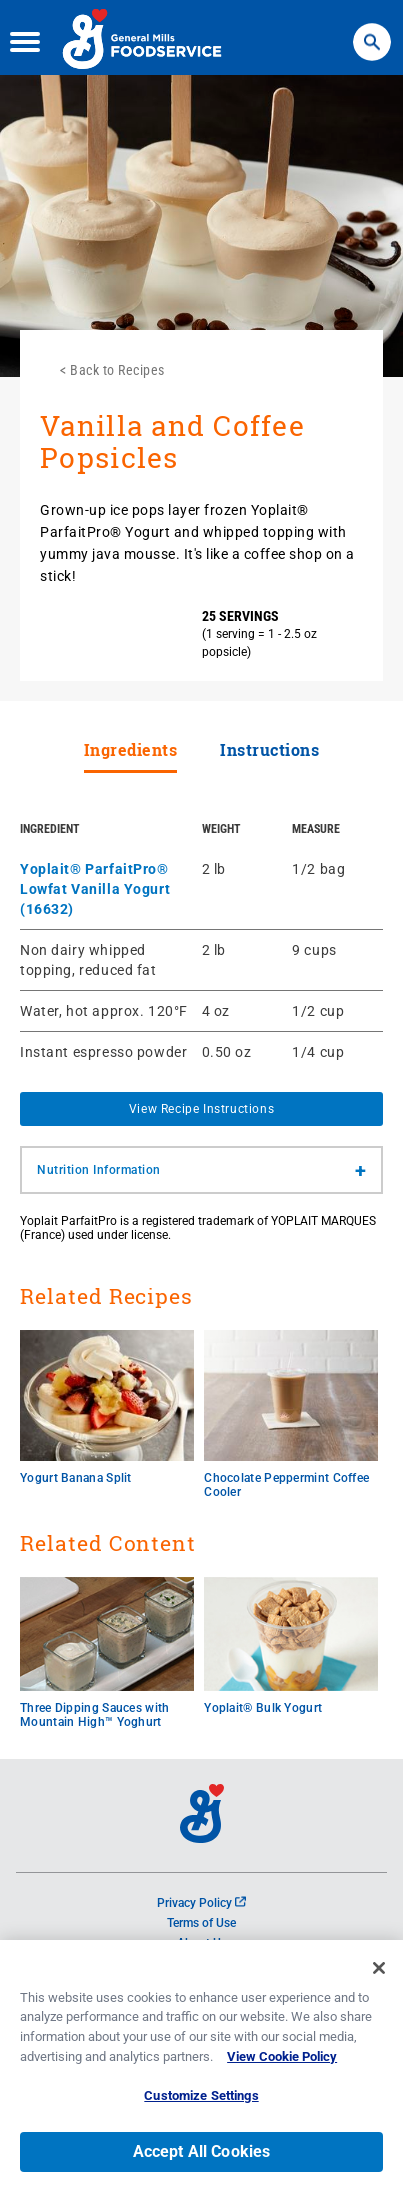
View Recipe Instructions (201, 1109)
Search (371, 30)
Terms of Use (201, 1923)
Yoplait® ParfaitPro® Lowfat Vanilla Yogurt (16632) (95, 889)
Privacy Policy (201, 1903)
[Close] (379, 1976)
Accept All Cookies (202, 2158)
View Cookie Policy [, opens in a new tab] (282, 2063)
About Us (202, 1943)
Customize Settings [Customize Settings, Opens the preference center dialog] (201, 2103)
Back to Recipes (117, 370)
